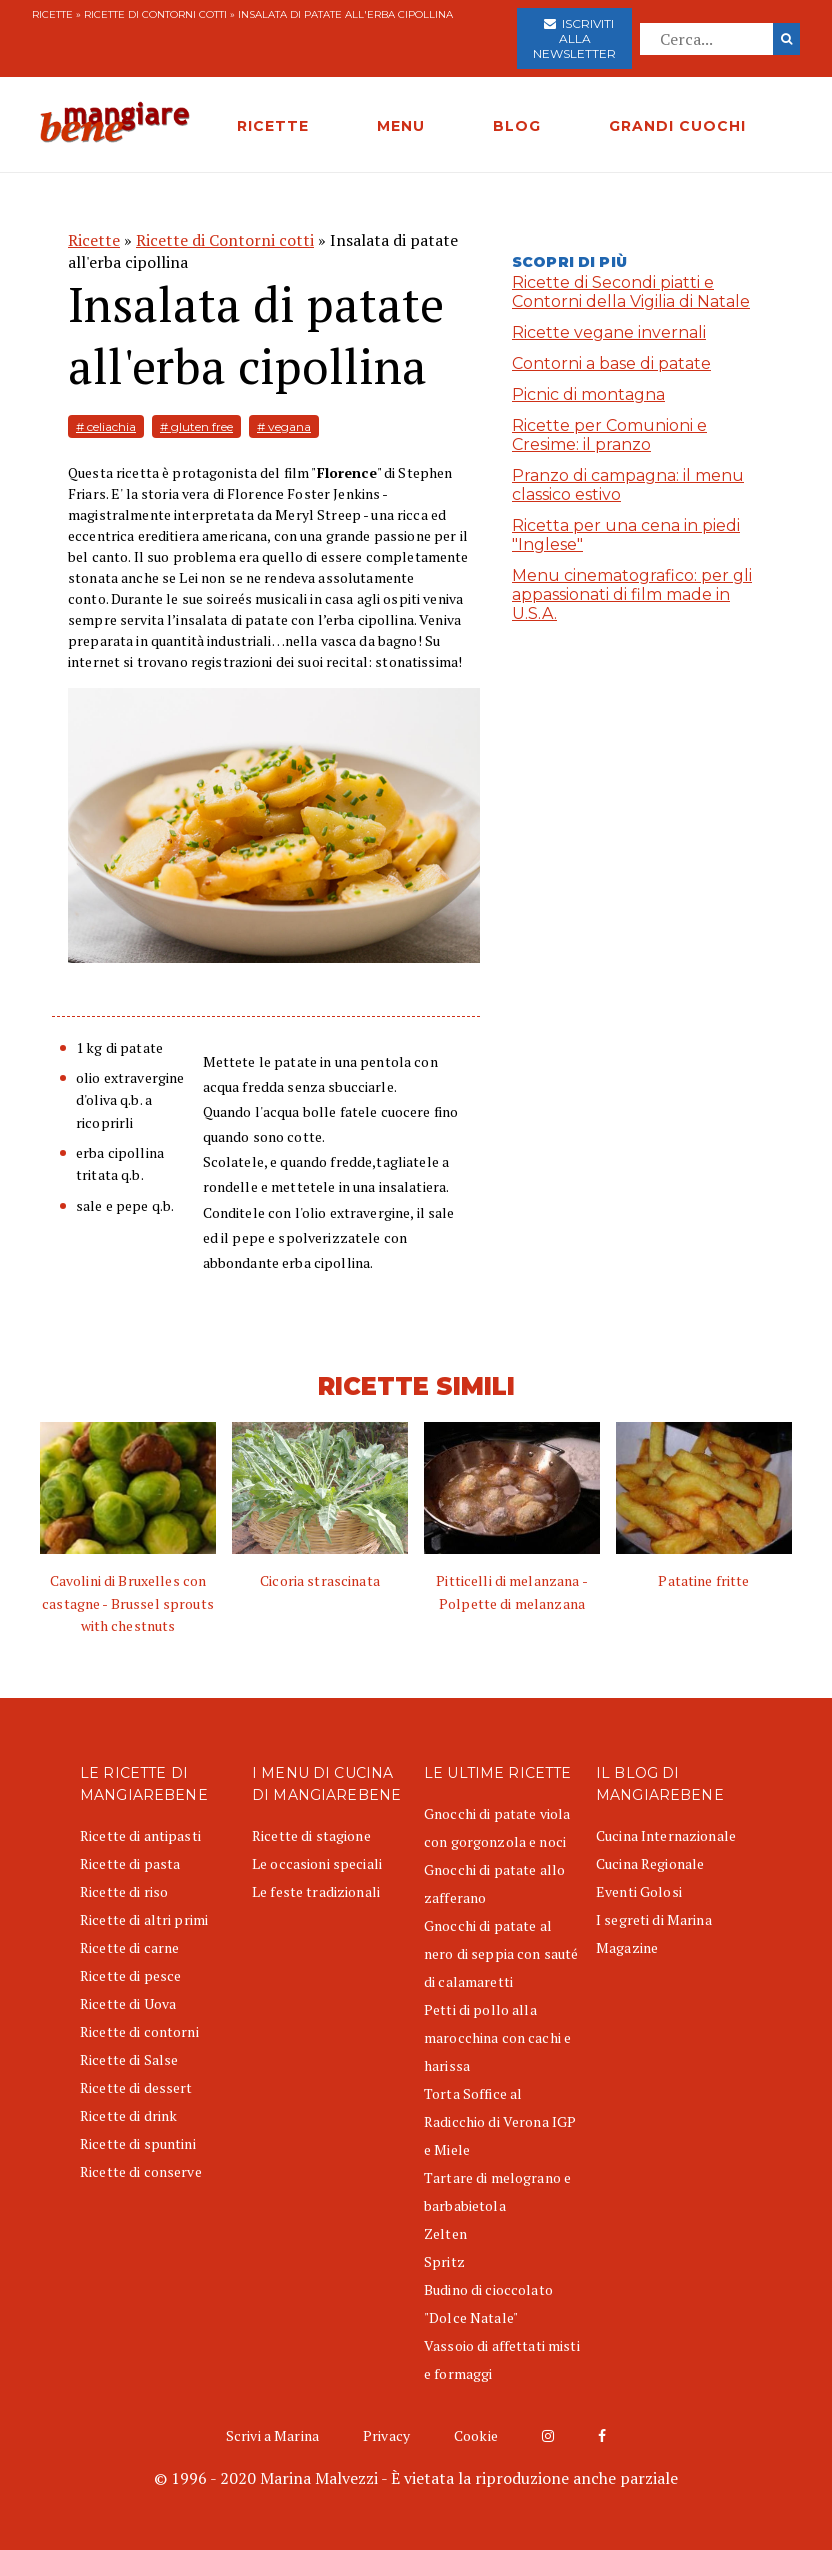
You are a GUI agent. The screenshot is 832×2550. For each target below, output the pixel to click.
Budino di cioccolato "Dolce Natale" (488, 2303)
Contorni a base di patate (611, 363)
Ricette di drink (128, 2115)
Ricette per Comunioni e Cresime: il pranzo (609, 435)
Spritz (444, 2261)
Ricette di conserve (141, 2171)
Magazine (627, 1947)
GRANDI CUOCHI (677, 126)
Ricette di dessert (136, 2087)
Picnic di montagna (588, 394)
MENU (401, 126)
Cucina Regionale (650, 1863)
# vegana (284, 426)
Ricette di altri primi (144, 1919)
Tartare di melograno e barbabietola (497, 2191)
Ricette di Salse (129, 2059)
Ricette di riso (124, 1891)
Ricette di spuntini (138, 2143)
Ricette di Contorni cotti (155, 14)
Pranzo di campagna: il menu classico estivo (628, 485)
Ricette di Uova (128, 2003)
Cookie (476, 2435)
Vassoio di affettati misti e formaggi (502, 2359)
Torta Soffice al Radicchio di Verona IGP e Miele (500, 2121)
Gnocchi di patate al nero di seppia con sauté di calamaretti (501, 1953)
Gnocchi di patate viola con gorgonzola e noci (497, 1827)
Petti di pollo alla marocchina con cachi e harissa (497, 2037)
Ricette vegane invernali (609, 332)
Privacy (386, 2435)
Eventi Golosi (639, 1891)
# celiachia (106, 426)
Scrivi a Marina (272, 2435)
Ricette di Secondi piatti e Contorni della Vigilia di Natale (631, 292)
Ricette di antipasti (140, 1835)
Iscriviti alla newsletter (574, 38)
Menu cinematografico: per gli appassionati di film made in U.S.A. (632, 594)
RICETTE (273, 126)
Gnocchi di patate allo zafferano (494, 1883)
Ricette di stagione (311, 1835)
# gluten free (196, 426)
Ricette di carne (129, 1947)
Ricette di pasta (130, 1863)
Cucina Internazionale (666, 1835)
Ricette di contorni (139, 2031)
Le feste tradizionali (316, 1891)
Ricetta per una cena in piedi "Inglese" (626, 535)
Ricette (52, 14)
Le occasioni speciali (317, 1863)
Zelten (445, 2233)
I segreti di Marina (654, 1919)
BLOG (517, 126)
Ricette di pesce (130, 1975)
